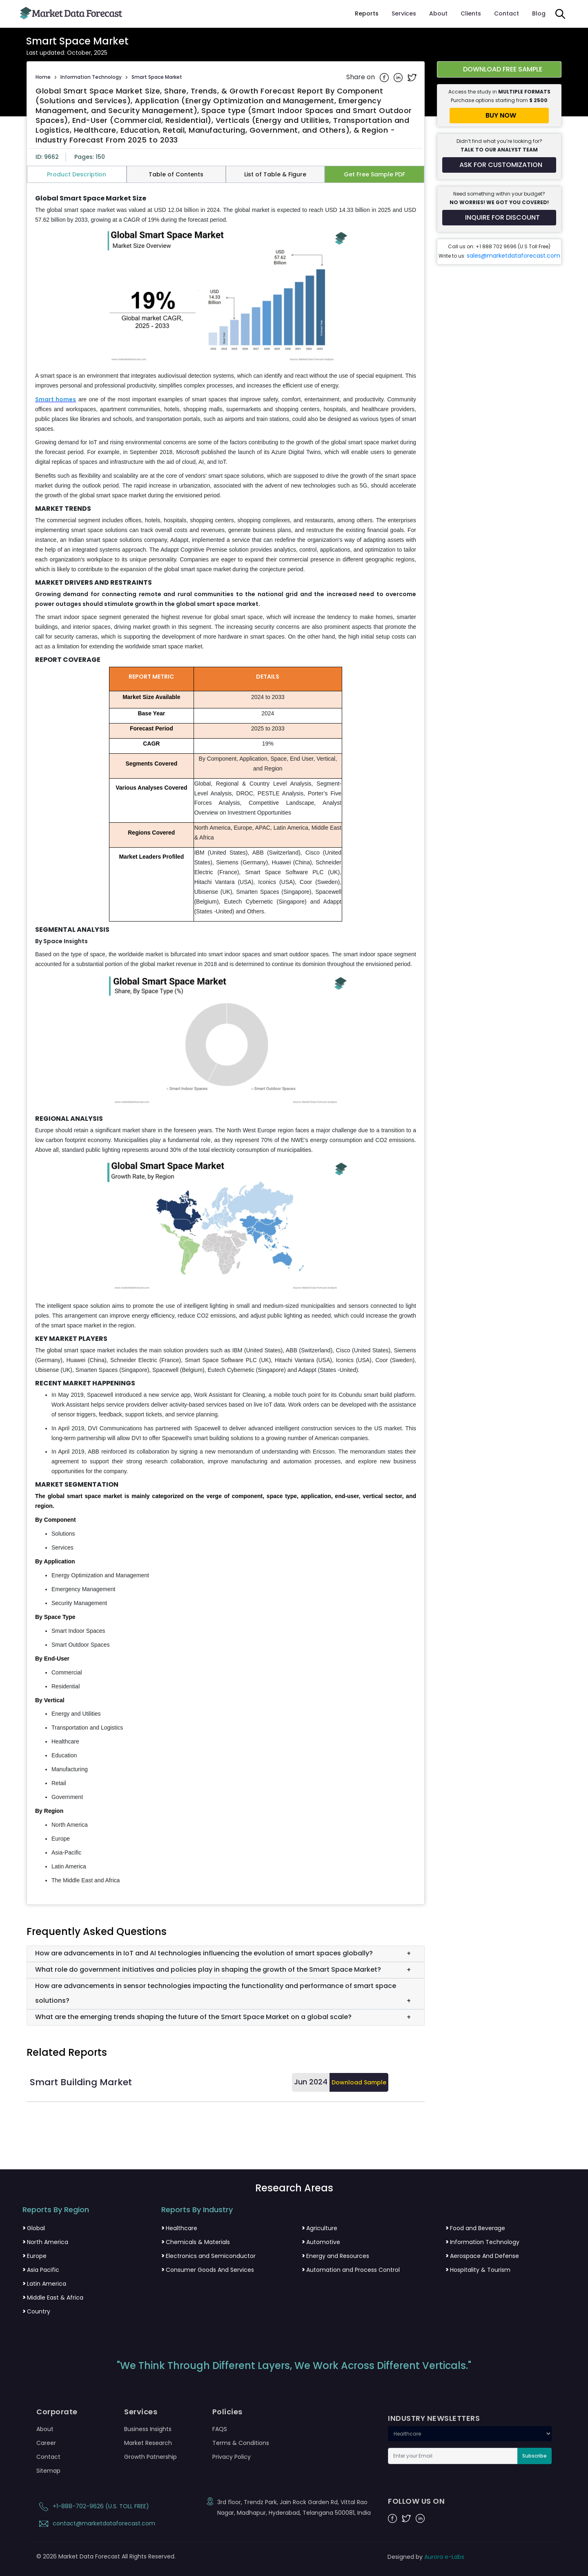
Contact (506, 13)
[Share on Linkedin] (399, 77)
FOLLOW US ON (416, 2501)
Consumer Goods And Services (207, 2270)
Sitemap (48, 2471)
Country (36, 2311)
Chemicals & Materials (195, 2242)
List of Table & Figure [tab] (275, 174)
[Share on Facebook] (385, 77)
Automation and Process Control (351, 2270)
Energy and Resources (335, 2256)
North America (45, 2242)
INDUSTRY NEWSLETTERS (434, 2418)
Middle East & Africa (52, 2297)
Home (43, 76)
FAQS (219, 2429)
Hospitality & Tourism (477, 2270)
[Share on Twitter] (412, 77)
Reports (367, 13)
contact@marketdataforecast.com (95, 2523)
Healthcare (179, 2228)
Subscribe (534, 2455)
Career (46, 2443)
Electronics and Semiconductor (208, 2256)
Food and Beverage (475, 2228)
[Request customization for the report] (499, 165)
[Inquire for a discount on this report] (499, 217)
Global (33, 2228)
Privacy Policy (231, 2457)
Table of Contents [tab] (176, 174)
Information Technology (91, 76)
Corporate (57, 2411)
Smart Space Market (156, 76)
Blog (539, 13)
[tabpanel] (225, 1040)
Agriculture (319, 2228)
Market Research (148, 2443)
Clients (471, 13)
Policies (227, 2411)
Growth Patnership (150, 2457)
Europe (34, 2256)
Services (404, 13)
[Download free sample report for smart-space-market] (499, 69)
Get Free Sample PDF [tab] (374, 174)
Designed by (426, 2557)
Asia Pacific (40, 2270)
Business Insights (148, 2429)
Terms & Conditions (240, 2443)
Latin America (44, 2284)
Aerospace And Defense (482, 2256)
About (438, 13)
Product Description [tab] (76, 174)
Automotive (321, 2242)
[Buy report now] (499, 115)
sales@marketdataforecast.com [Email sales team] (513, 256)
